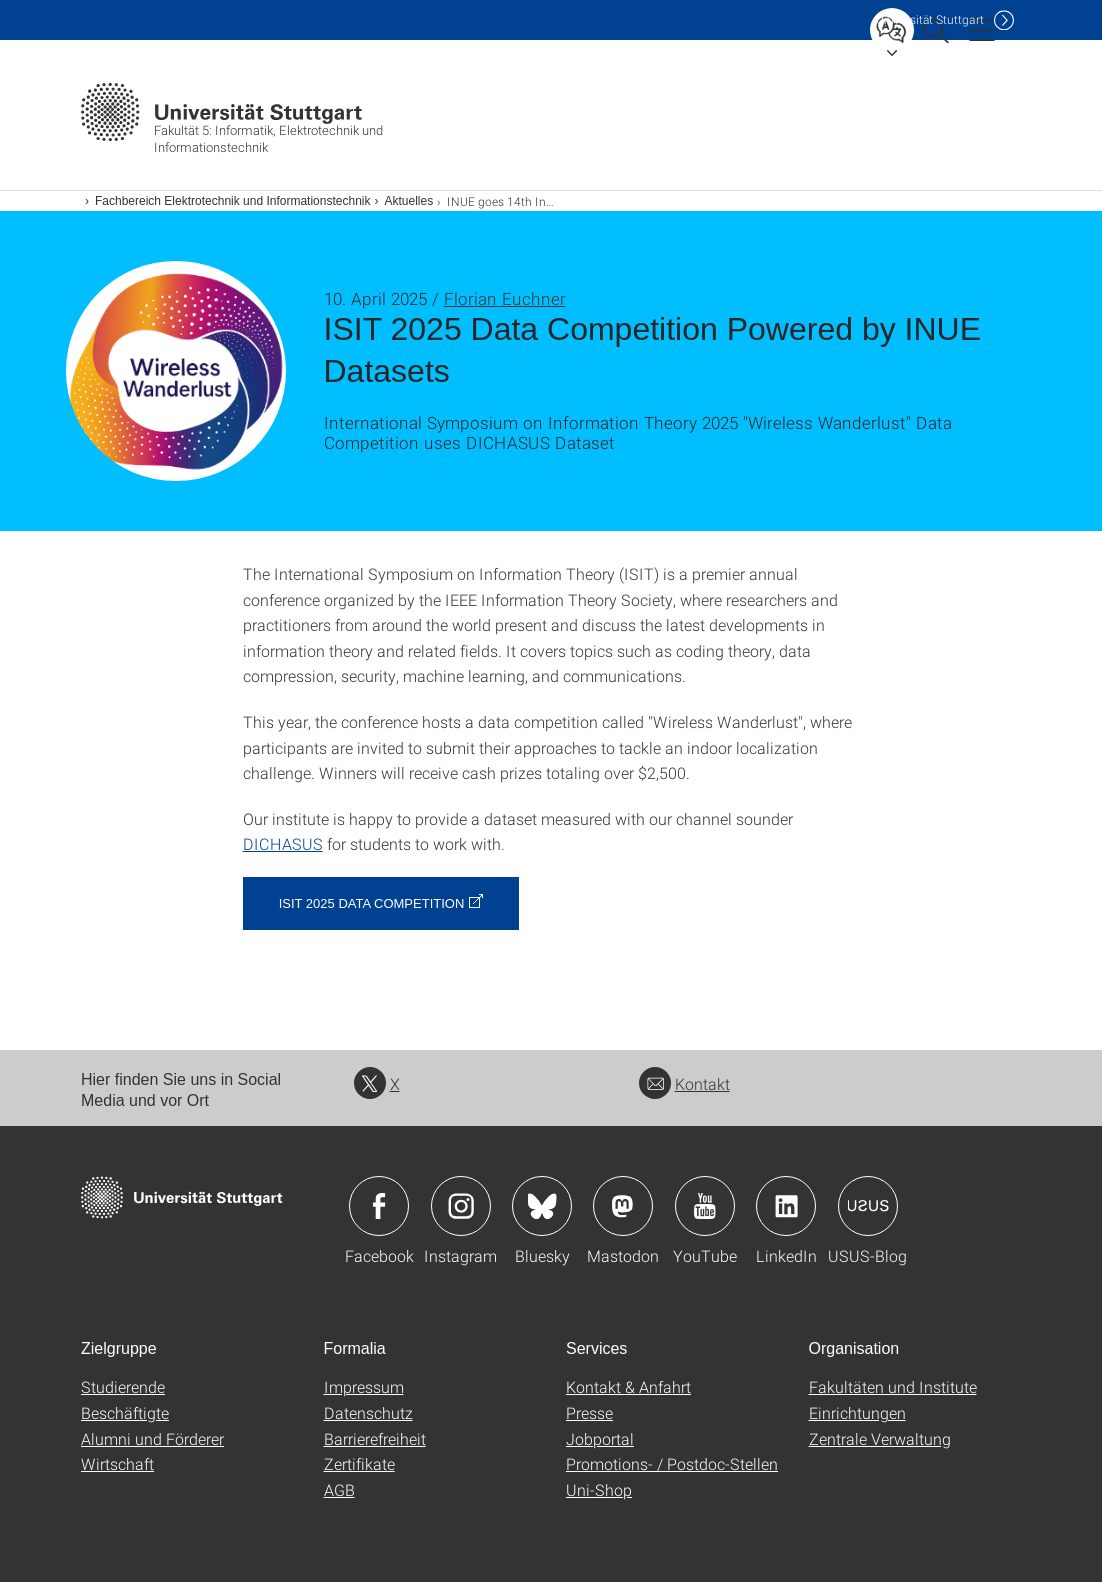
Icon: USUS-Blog (868, 1206)
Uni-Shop (599, 1489)
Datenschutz (368, 1412)
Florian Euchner (505, 298)
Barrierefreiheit (375, 1438)
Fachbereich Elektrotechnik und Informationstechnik (232, 201)
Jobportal (600, 1438)
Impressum (364, 1386)
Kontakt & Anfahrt (628, 1386)
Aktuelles (408, 201)
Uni (930, 19)
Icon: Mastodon (623, 1206)
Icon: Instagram (461, 1206)
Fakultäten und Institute (893, 1386)
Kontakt (684, 1083)
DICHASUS (283, 843)
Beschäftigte (125, 1412)
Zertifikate (359, 1463)
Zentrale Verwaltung (880, 1438)
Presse (589, 1412)
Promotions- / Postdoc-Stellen (672, 1463)
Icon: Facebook (379, 1206)
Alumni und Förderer (152, 1438)
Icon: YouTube (705, 1206)
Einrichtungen (857, 1412)
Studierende (123, 1386)
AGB (339, 1489)
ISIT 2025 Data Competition (372, 903)
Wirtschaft (117, 1463)
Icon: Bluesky (542, 1206)
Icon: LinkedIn (786, 1206)
